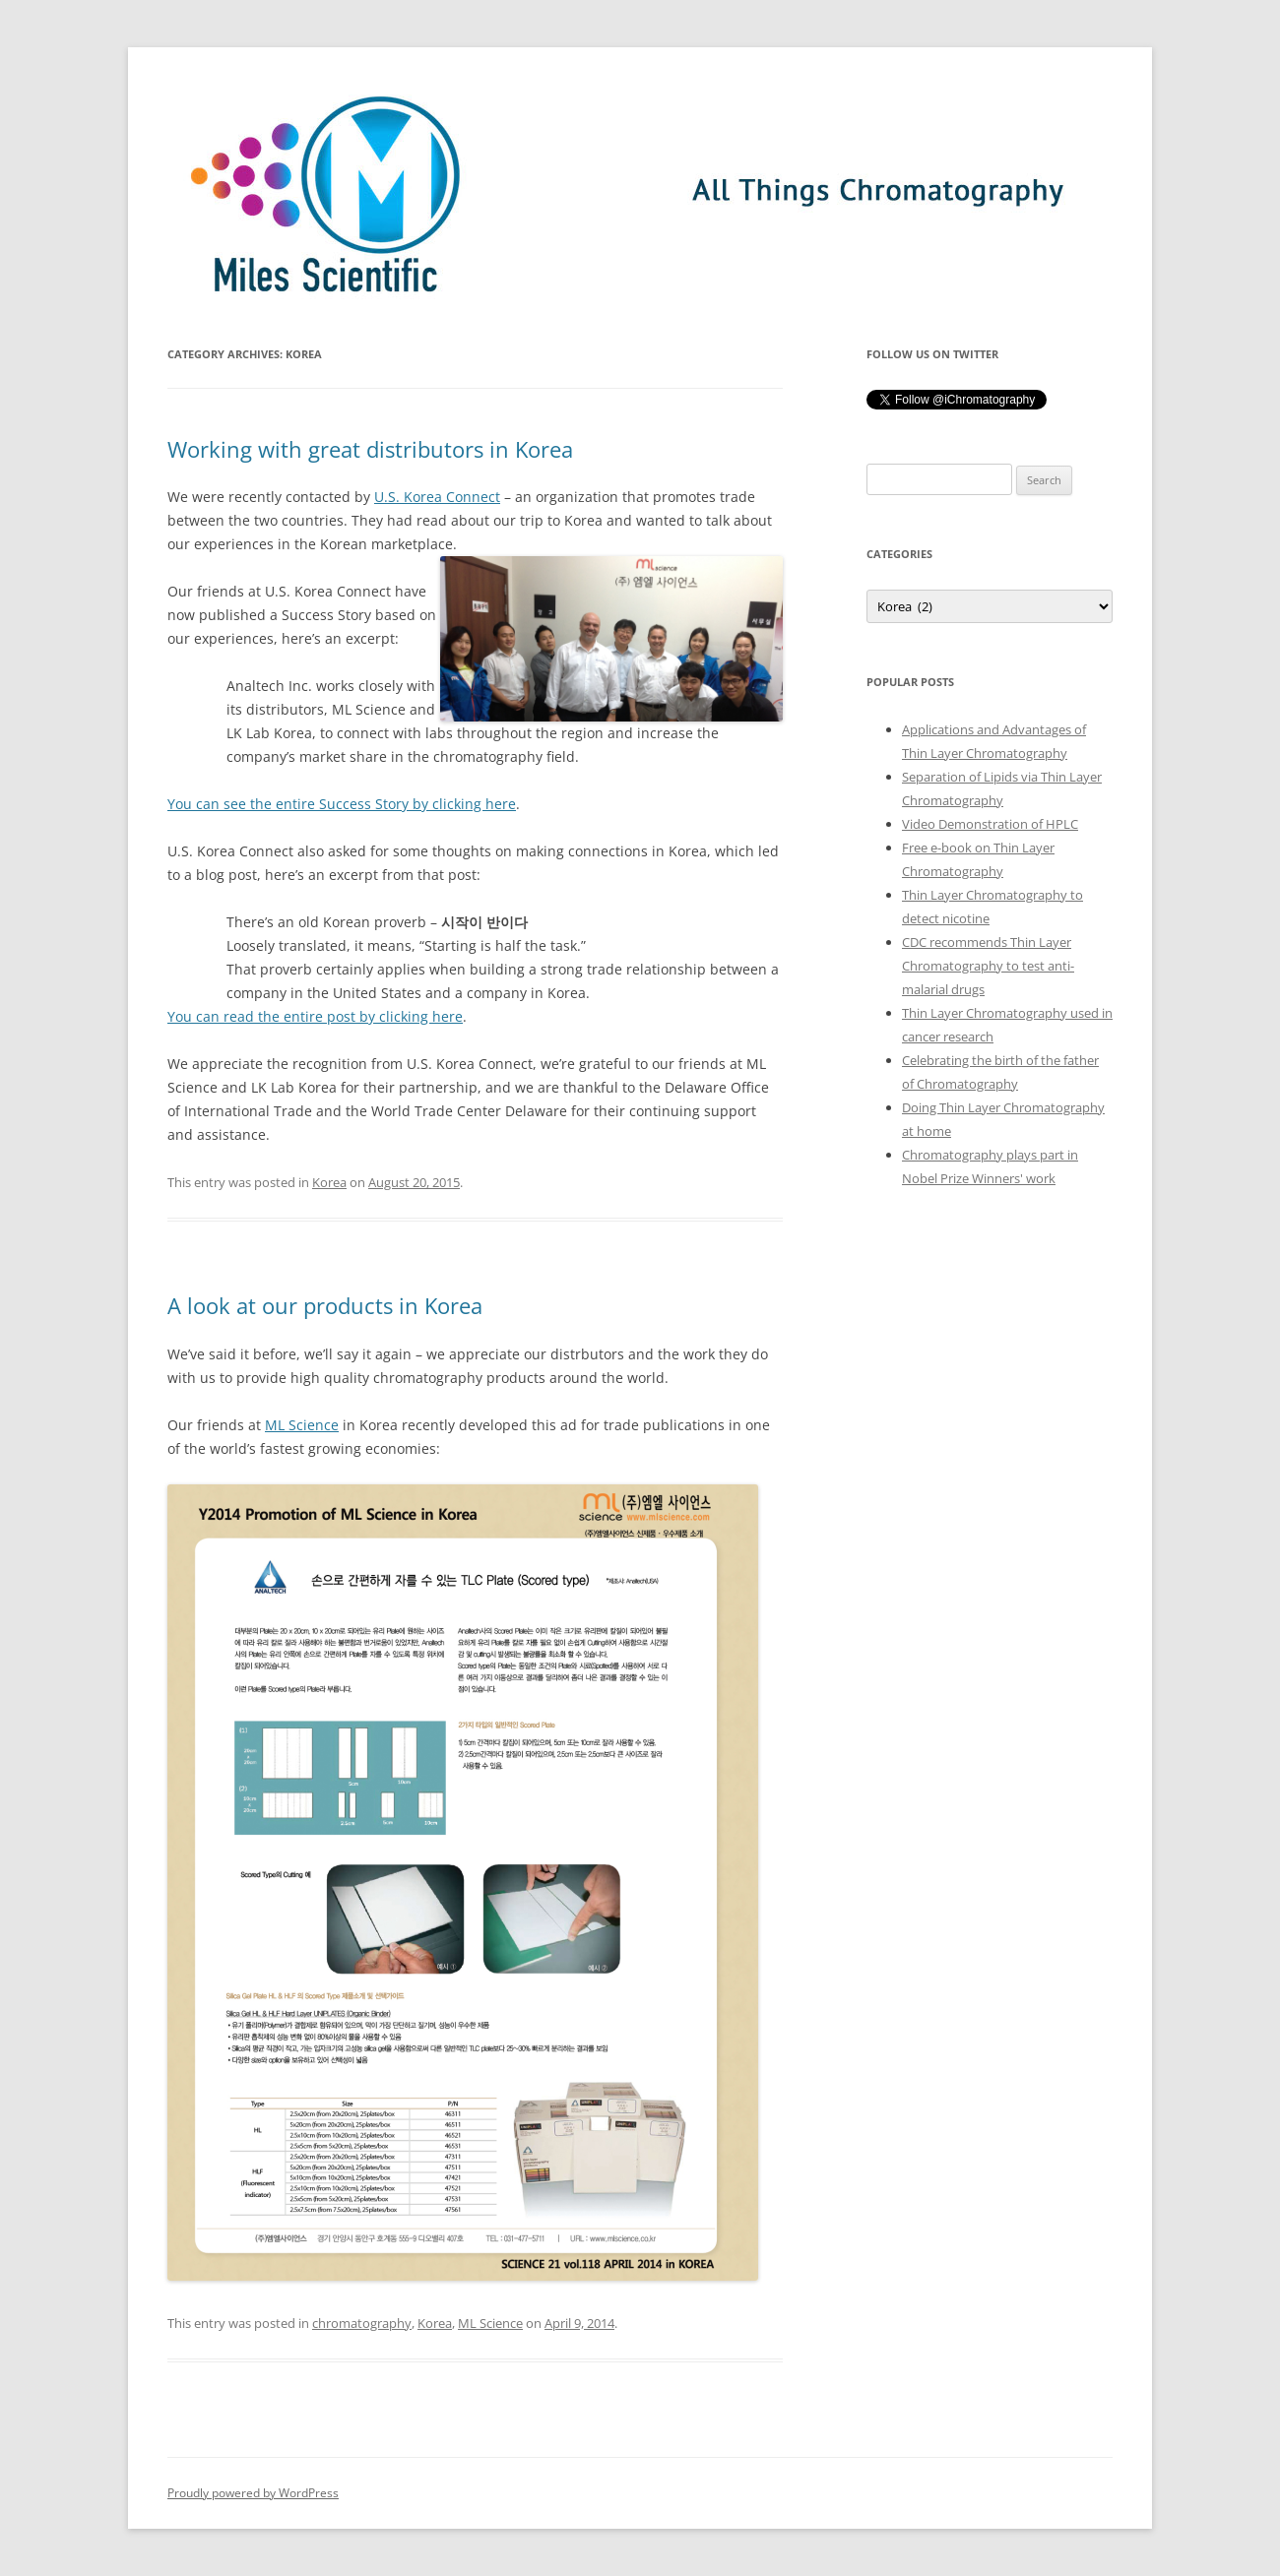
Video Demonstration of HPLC (990, 824)
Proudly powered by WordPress (253, 2492)
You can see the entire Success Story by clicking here (341, 803)
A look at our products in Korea (324, 1305)
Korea (329, 1182)
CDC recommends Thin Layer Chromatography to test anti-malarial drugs (988, 965)
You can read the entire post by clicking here (315, 1016)
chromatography (362, 2323)
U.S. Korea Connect (437, 496)
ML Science (302, 1424)
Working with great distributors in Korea (370, 449)
